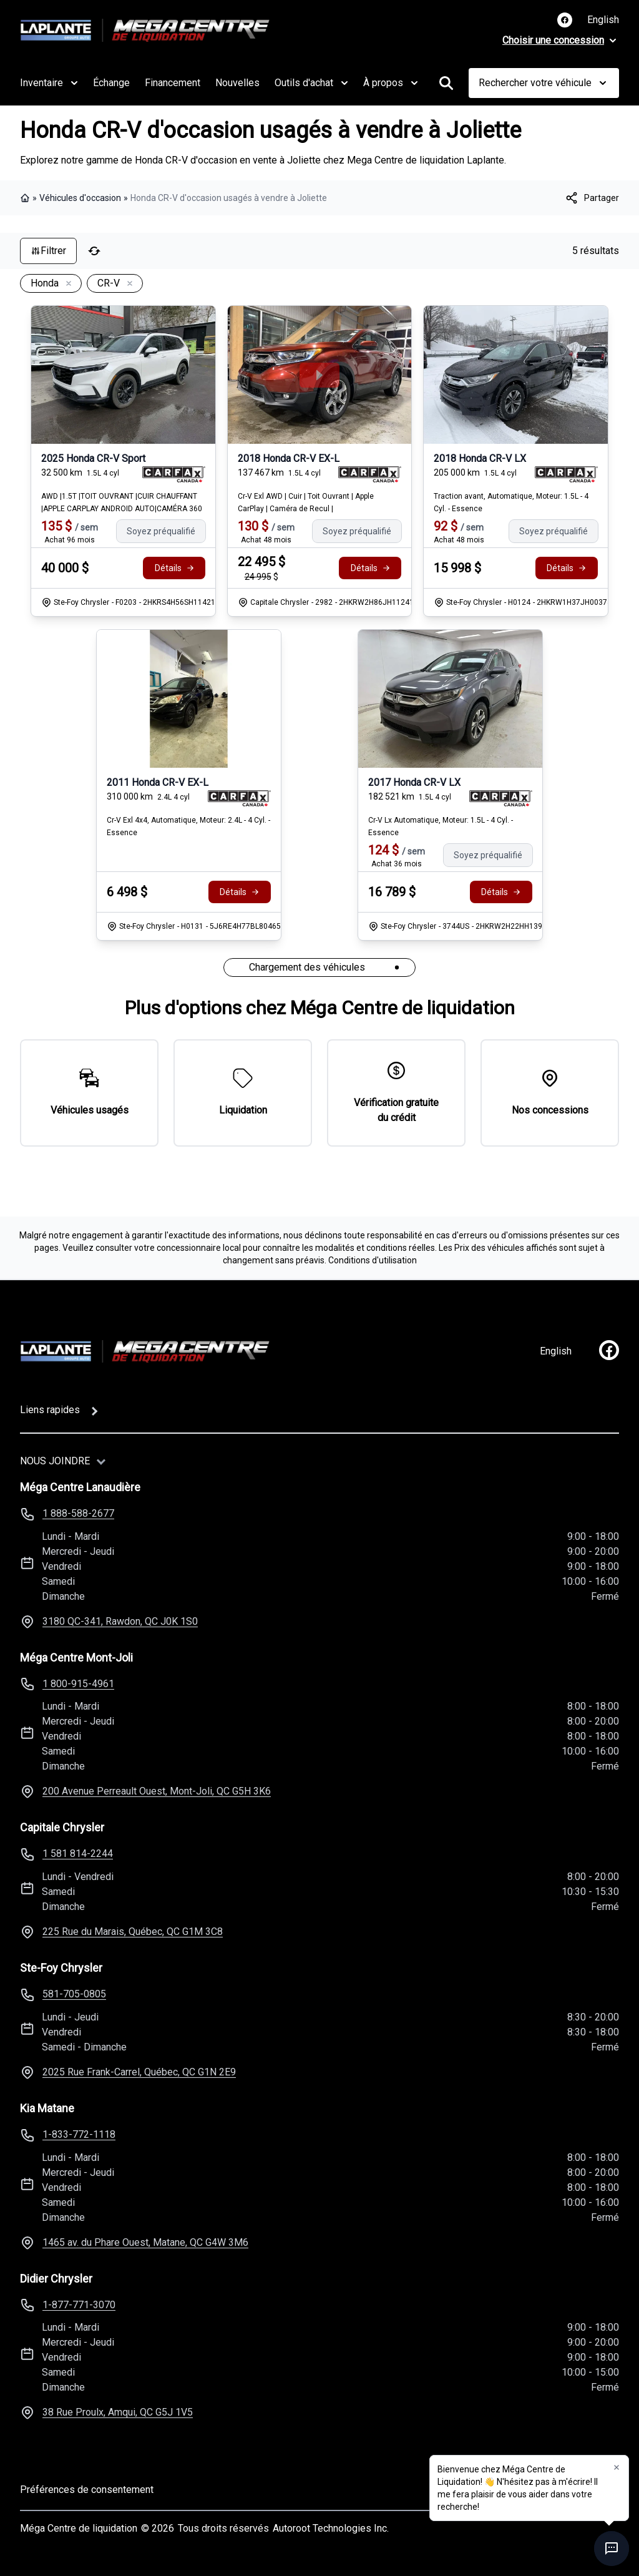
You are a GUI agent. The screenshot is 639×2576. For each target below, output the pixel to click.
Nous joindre (55, 1461)
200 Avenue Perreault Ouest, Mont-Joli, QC (156, 1791)
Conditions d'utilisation (372, 1260)
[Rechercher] (446, 83)
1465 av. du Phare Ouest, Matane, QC (145, 2242)
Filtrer (48, 251)
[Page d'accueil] (145, 1351)
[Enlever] (66, 284)
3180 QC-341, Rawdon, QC (120, 1621)
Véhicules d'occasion (80, 198)
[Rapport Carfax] (173, 474)
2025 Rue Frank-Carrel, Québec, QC (139, 2072)
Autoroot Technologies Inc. (331, 2528)
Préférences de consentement (87, 2489)
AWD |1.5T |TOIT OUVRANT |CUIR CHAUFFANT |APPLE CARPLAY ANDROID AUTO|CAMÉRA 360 (121, 502)
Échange (111, 83)
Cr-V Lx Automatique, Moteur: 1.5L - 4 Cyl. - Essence (440, 826)
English (603, 20)
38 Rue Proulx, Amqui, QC (117, 2412)
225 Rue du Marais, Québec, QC (132, 1931)
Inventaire (49, 83)
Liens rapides (50, 1410)
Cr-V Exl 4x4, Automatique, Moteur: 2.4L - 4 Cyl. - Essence (188, 826)
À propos (390, 83)
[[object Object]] (591, 197)
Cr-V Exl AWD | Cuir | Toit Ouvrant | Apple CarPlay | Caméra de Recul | (306, 502)
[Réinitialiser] (94, 251)
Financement (172, 83)
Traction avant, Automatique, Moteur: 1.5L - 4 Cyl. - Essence (511, 502)
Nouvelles (237, 83)
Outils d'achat (311, 83)
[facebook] (609, 1350)
